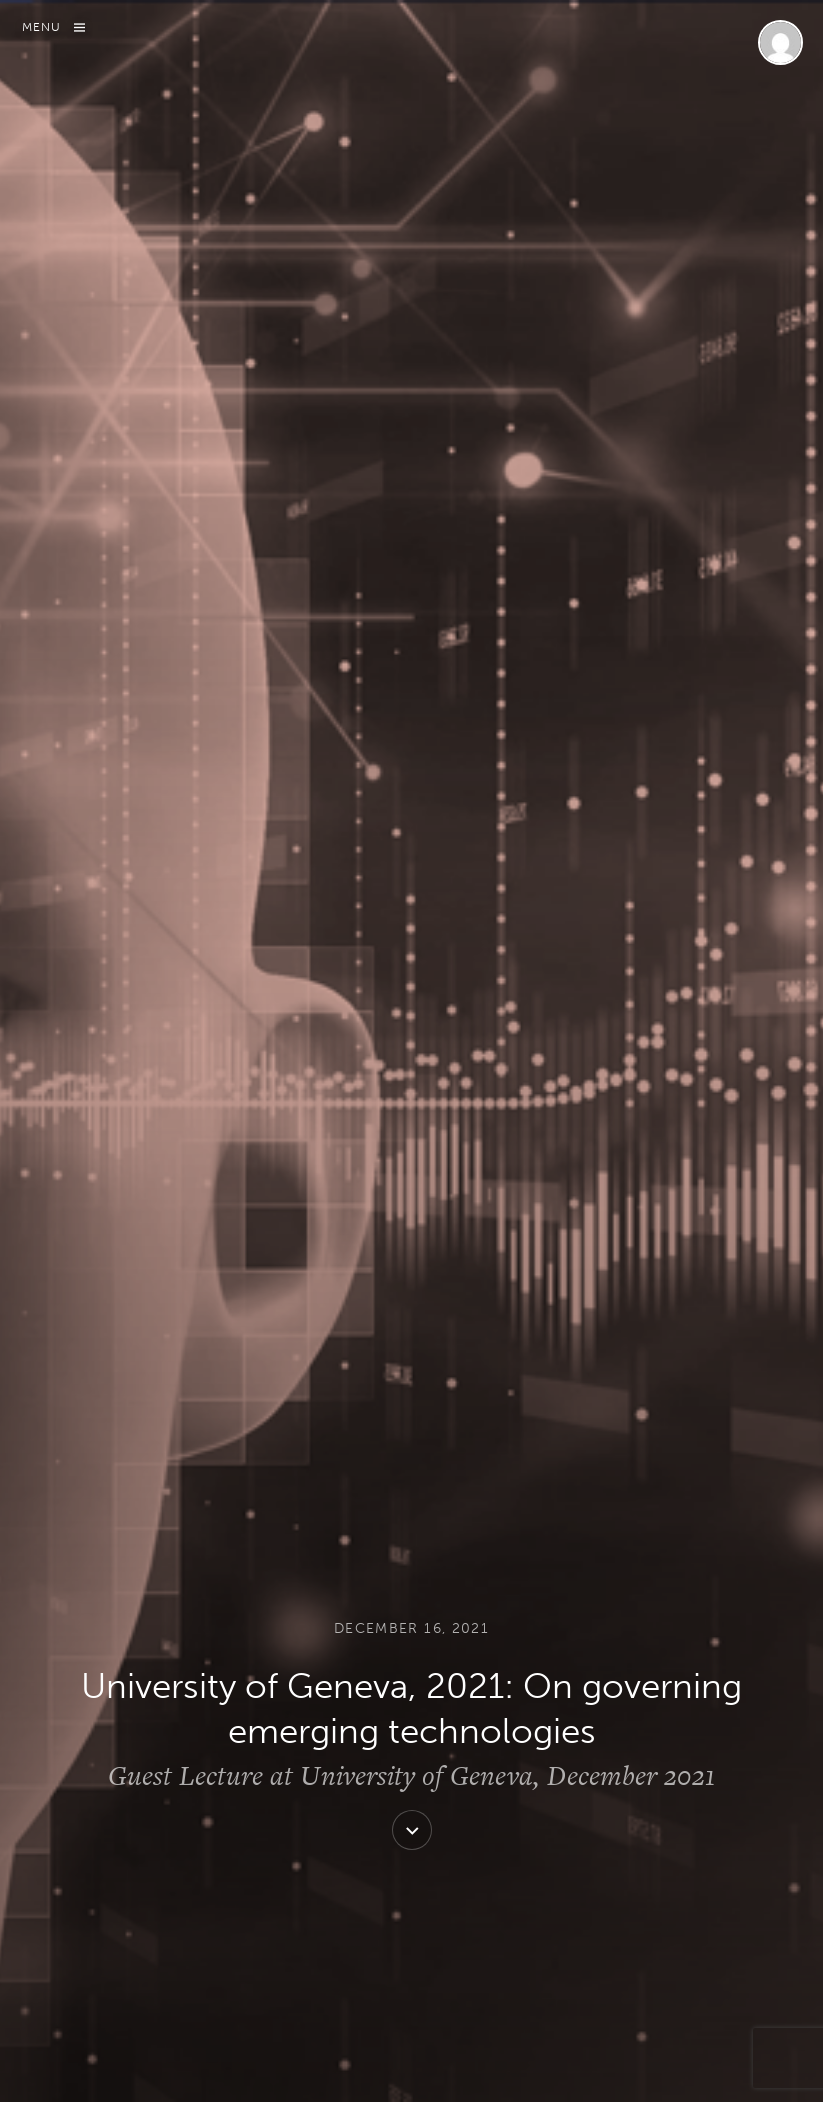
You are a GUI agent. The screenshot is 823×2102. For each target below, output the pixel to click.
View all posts (269, 1522)
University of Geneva (276, 1311)
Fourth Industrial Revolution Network (579, 882)
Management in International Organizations (547, 1245)
